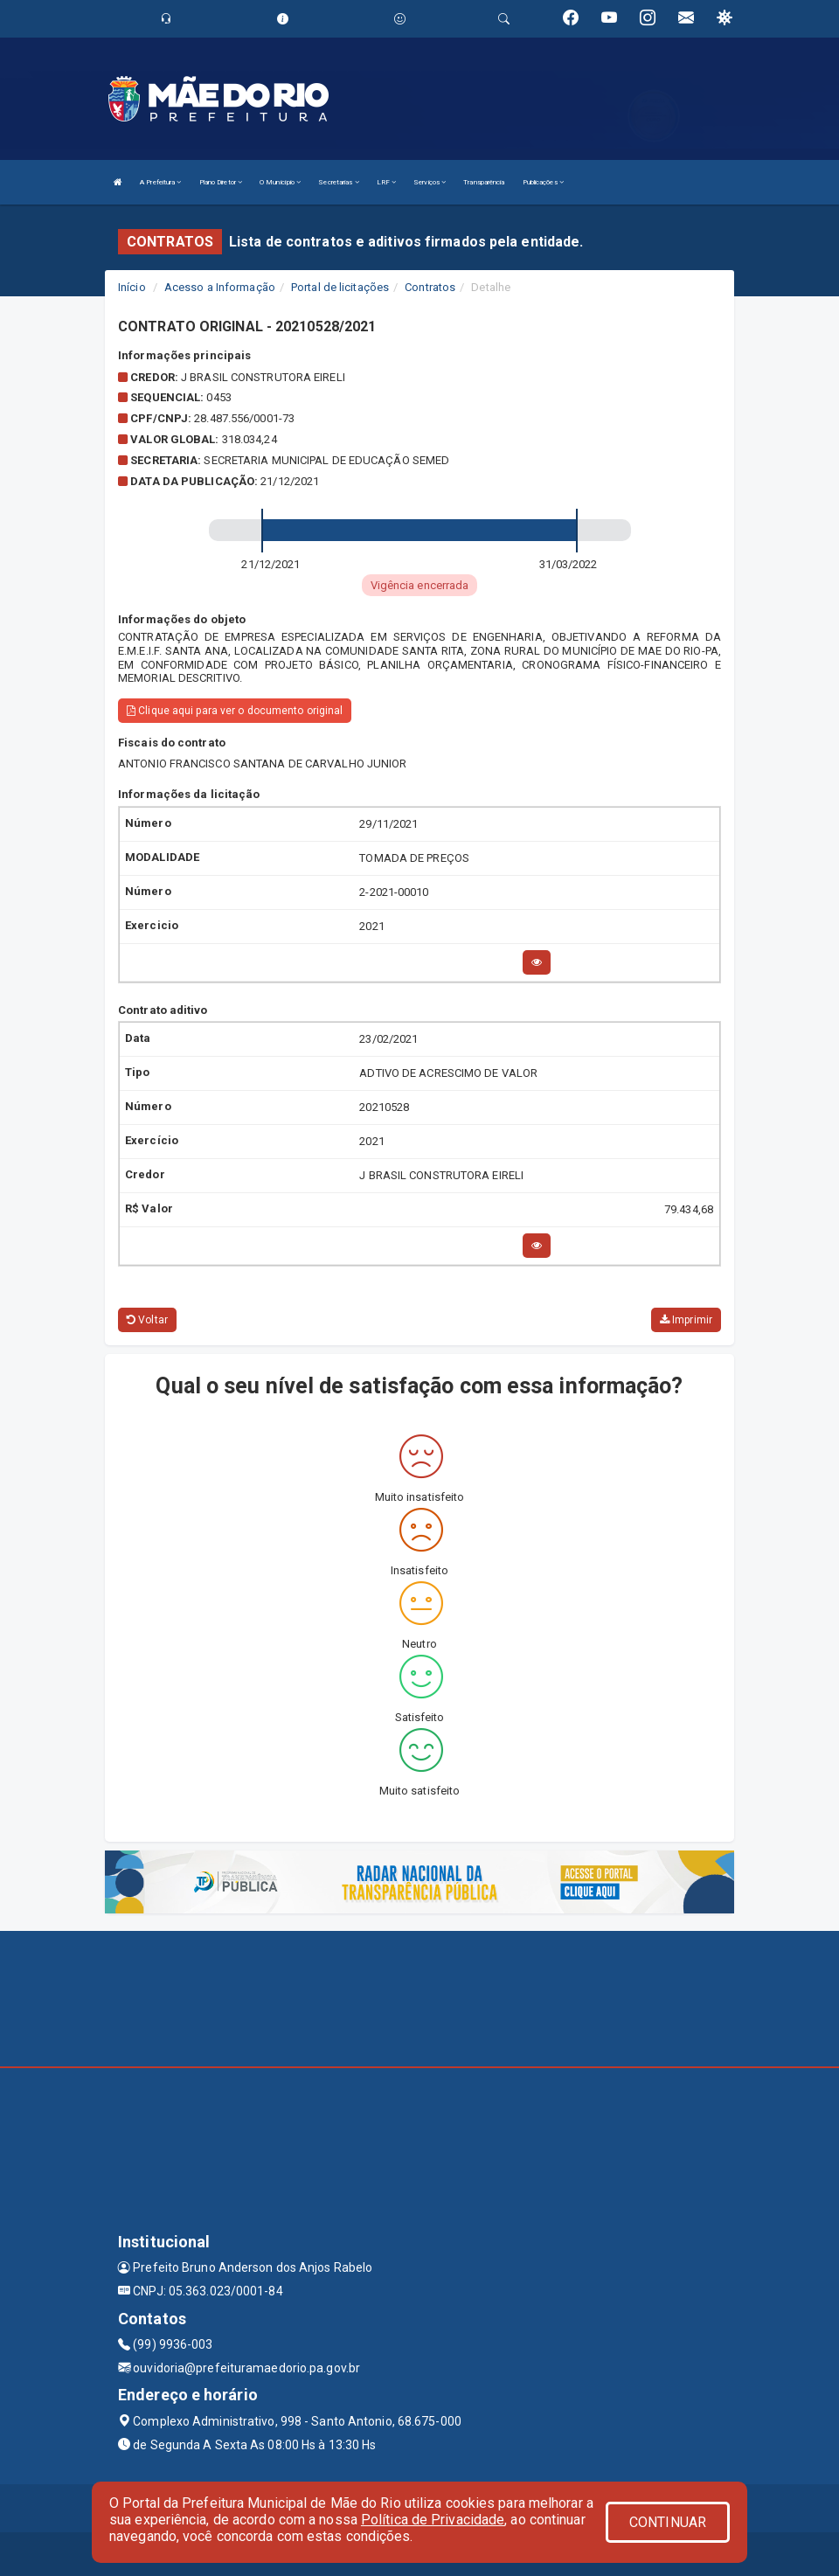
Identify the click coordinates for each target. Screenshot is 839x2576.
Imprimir (686, 1320)
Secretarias (338, 182)
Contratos (430, 287)
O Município (280, 182)
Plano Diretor (221, 182)
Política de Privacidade (432, 2519)
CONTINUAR (667, 2522)
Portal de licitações (340, 287)
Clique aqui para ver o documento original (235, 711)
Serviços (429, 182)
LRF (387, 182)
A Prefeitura (160, 182)
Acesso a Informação (219, 287)
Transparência (483, 182)
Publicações (543, 182)
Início (132, 287)
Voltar (147, 1320)
